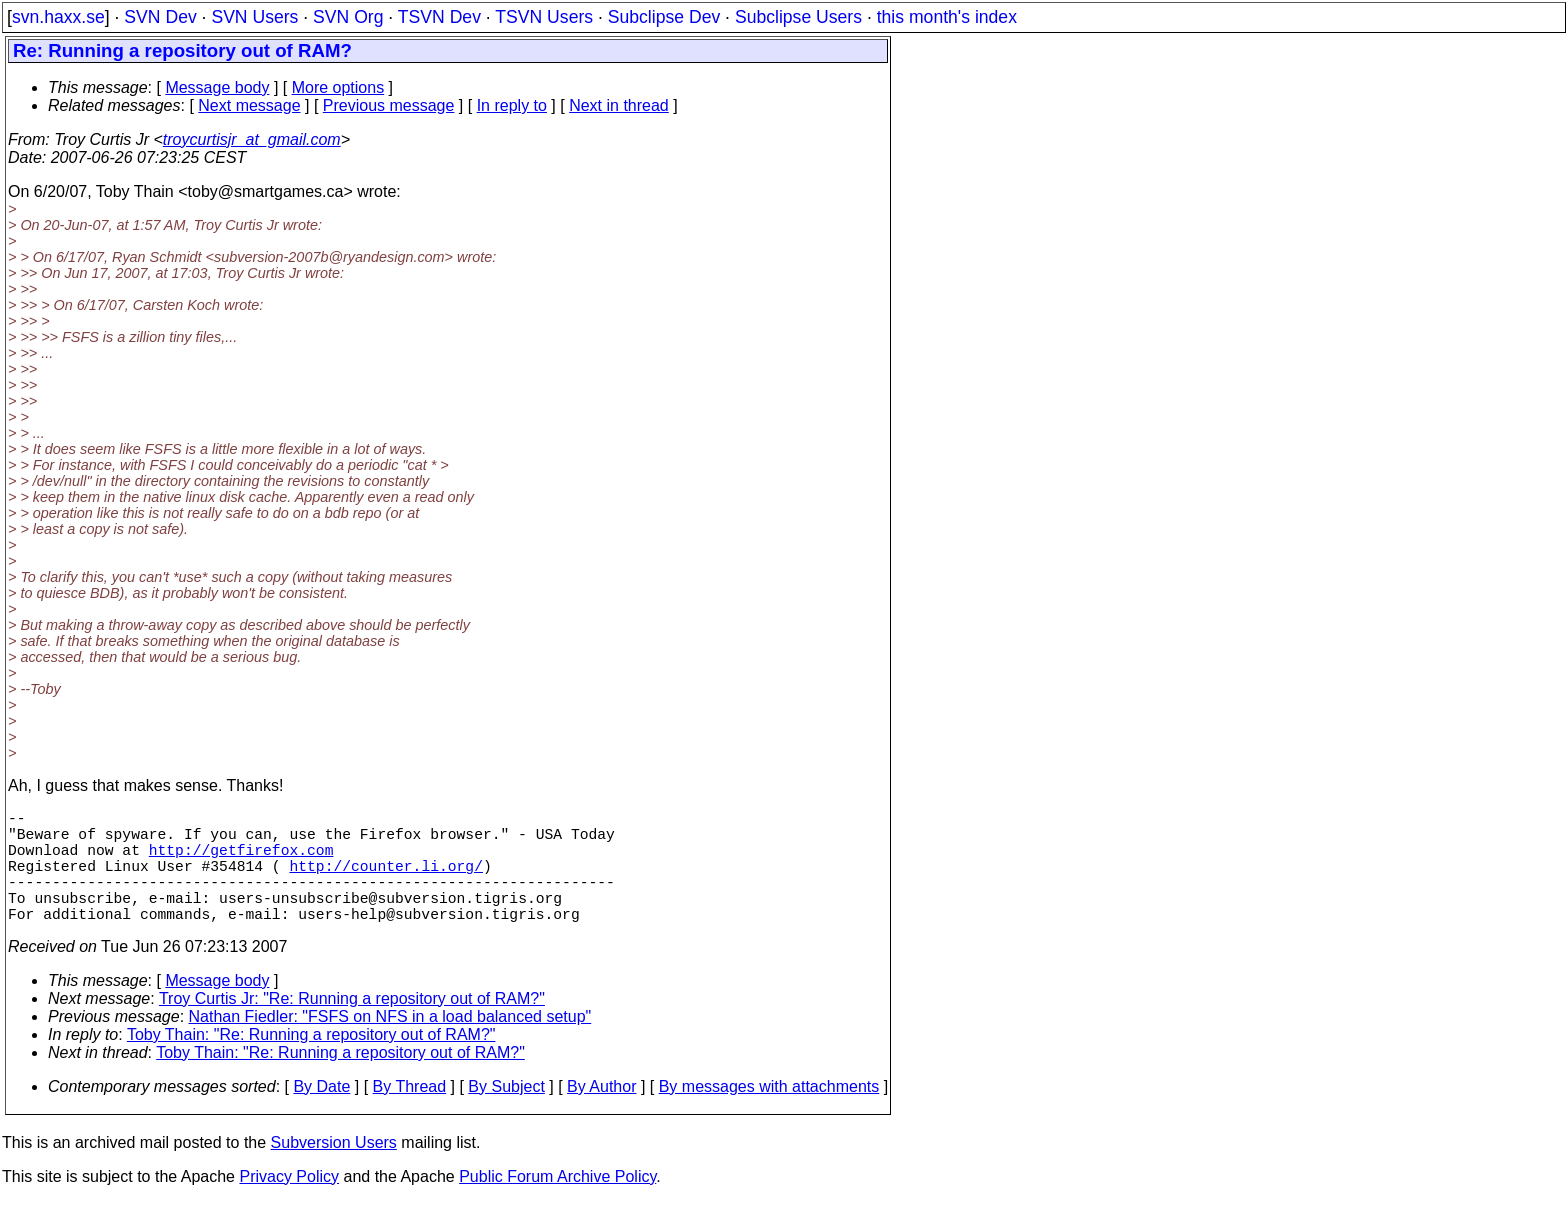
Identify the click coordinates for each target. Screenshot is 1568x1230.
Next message (249, 105)
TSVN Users (544, 17)
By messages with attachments (769, 1114)
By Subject (506, 1114)
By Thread (410, 1114)
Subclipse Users (798, 17)
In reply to (512, 105)
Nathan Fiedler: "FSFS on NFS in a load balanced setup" (390, 1044)
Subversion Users (334, 1170)
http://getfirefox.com (241, 861)
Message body (217, 87)
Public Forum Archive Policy (557, 1204)
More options (338, 87)
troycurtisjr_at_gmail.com (252, 139)
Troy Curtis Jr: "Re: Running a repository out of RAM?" (352, 1026)
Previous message (389, 105)
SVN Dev (160, 17)
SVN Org (348, 17)
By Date (321, 1114)
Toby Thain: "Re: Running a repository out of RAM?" (311, 1062)
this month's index (947, 17)
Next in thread (619, 105)
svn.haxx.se (58, 17)
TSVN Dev (439, 17)
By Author (601, 1114)
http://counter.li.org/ (385, 881)
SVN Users (254, 17)
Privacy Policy (289, 1204)
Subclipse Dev (664, 17)
